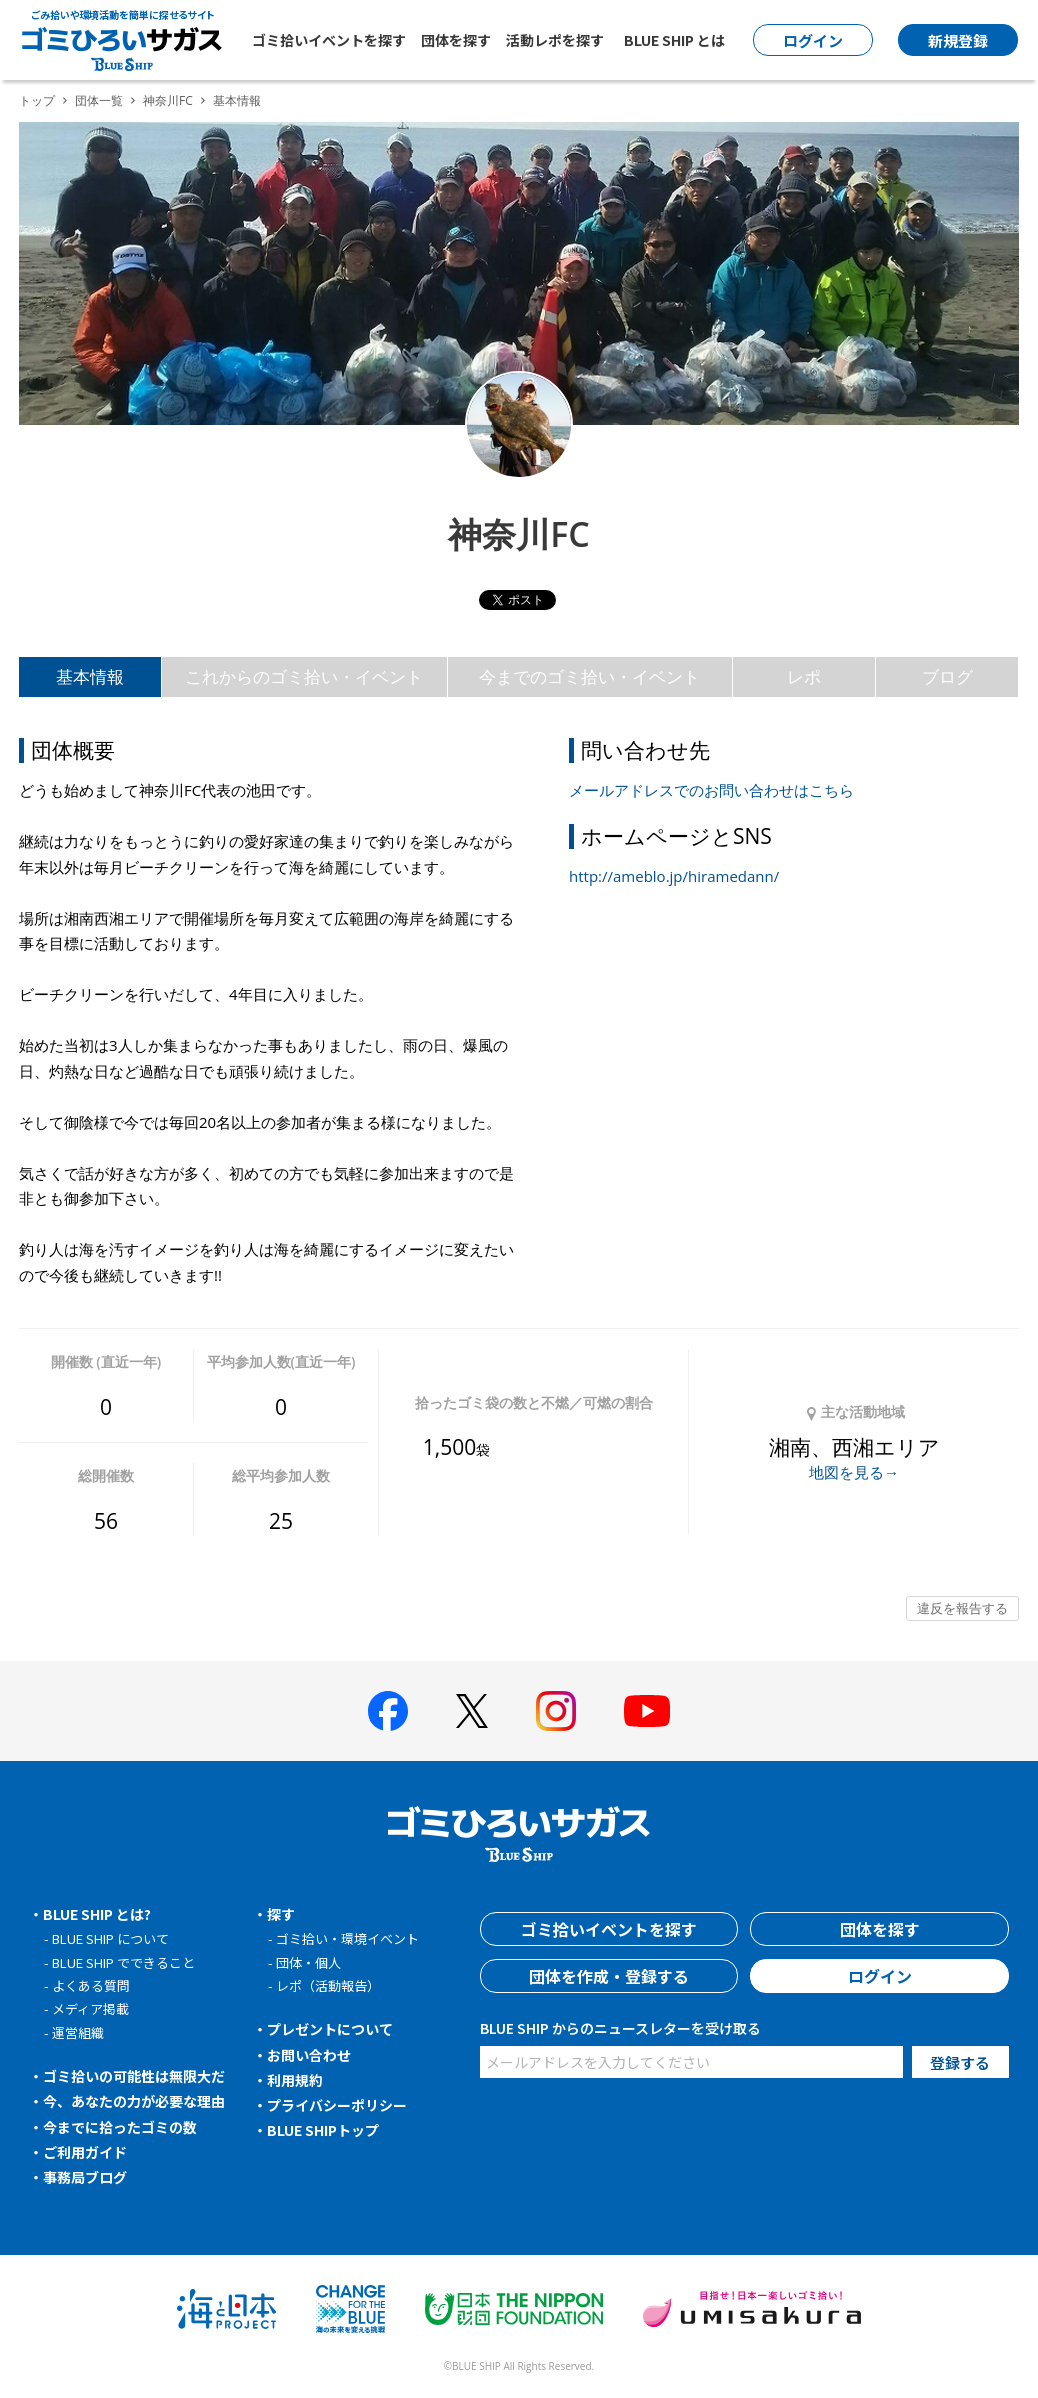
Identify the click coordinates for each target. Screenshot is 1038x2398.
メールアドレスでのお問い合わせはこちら (711, 790)
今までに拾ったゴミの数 (120, 2127)
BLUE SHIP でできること (123, 1962)
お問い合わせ (309, 2055)
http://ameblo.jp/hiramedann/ (674, 876)
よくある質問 (91, 1985)
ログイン (880, 1976)
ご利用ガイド (85, 2152)
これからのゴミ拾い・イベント (304, 676)
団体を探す (456, 40)
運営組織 (78, 2032)
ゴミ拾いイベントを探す (329, 40)
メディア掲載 (90, 2008)
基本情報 (90, 676)
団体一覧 (99, 100)
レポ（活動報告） (328, 1985)
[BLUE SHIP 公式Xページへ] (472, 1710)
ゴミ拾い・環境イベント (347, 1938)
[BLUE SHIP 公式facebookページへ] (388, 1711)
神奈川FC (168, 100)
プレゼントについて (330, 2029)
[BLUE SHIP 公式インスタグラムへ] (556, 1711)
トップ (37, 100)
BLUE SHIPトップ (323, 2130)
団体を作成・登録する (609, 1976)
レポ (804, 676)
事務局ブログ (85, 2177)
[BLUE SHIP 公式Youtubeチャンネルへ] (647, 1711)
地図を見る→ (854, 1472)
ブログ (947, 676)
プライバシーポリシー (337, 2105)
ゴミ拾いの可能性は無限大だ (134, 2076)
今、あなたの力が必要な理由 (134, 2101)
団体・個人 (308, 1962)
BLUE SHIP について (110, 1938)
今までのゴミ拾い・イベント (589, 676)
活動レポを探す (555, 40)
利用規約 (295, 2080)
